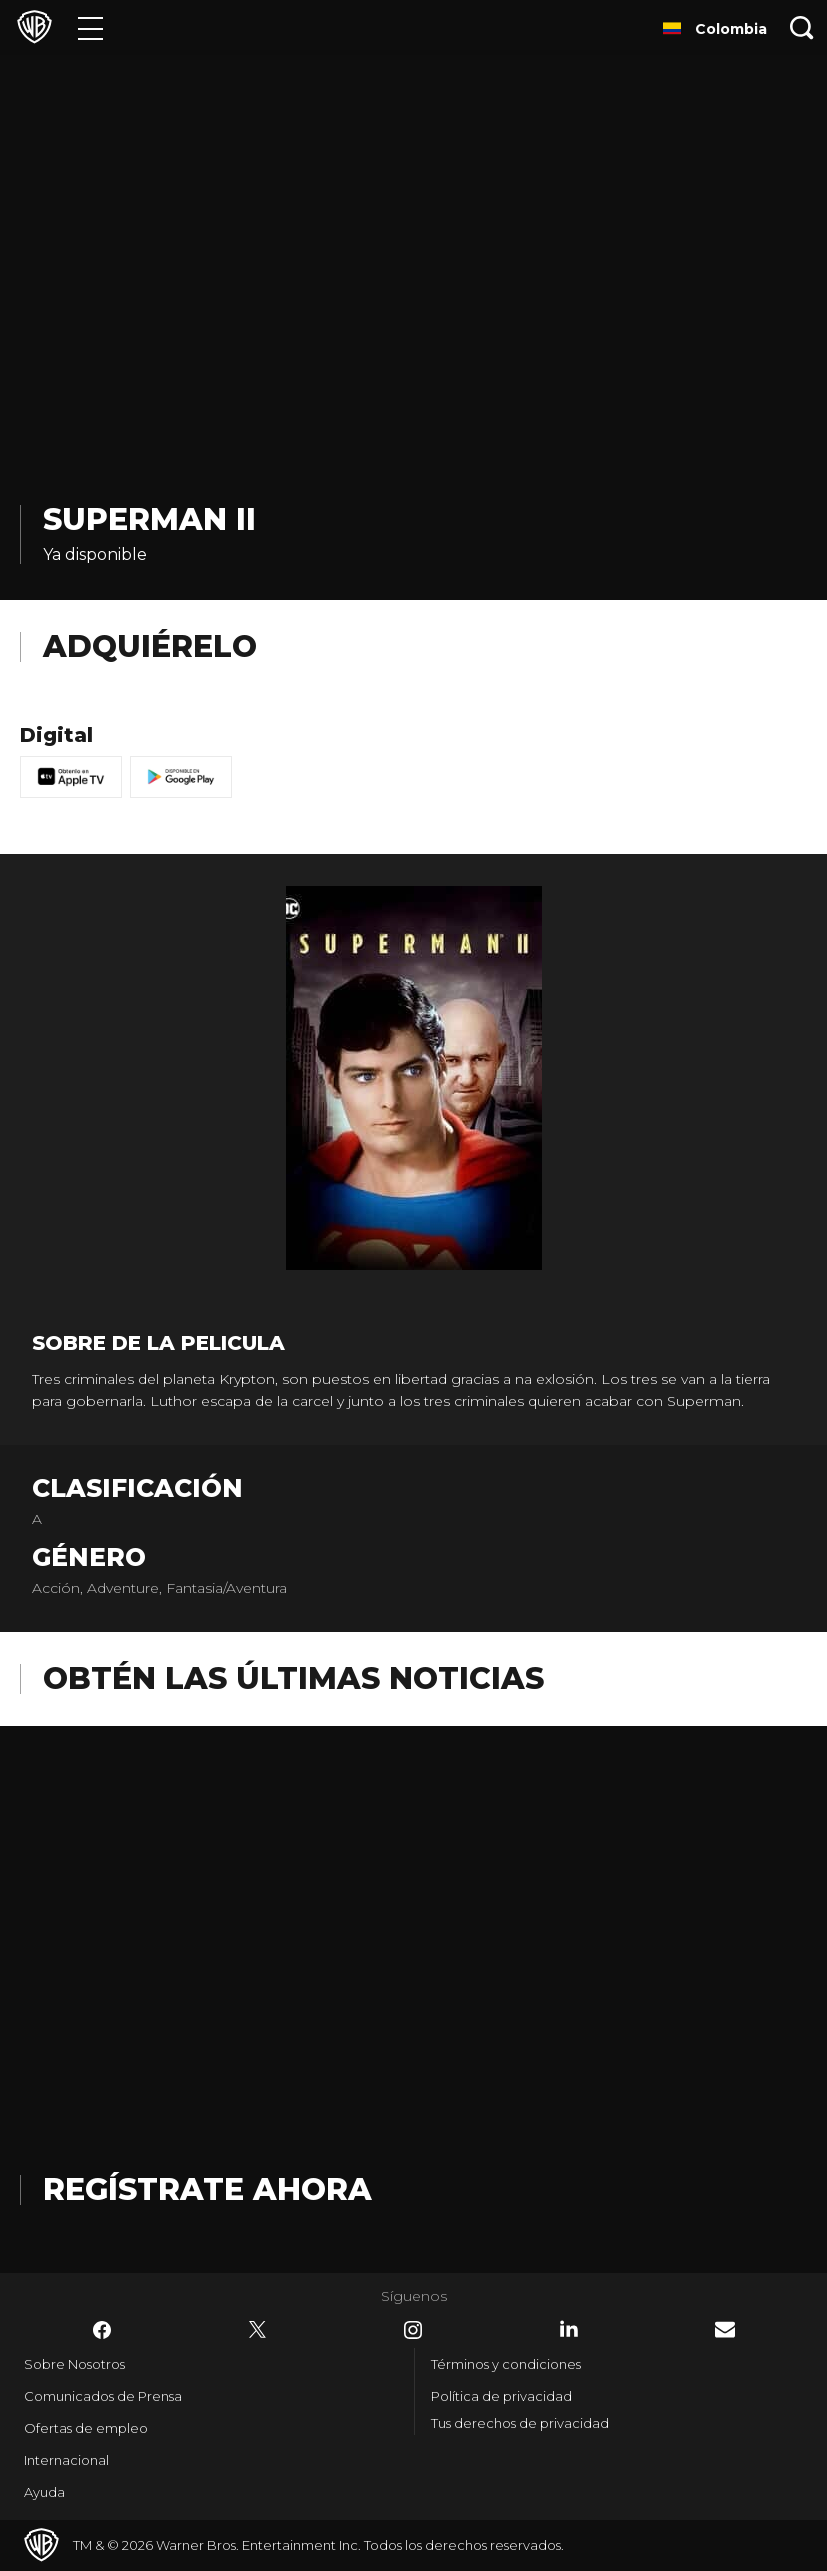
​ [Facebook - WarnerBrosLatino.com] (102, 2330)
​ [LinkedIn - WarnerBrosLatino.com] (569, 2329)
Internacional (66, 2460)
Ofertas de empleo (86, 2428)
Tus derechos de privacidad (520, 2423)
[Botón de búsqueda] (802, 27)
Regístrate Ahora (207, 2189)
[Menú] (90, 27)
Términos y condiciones (506, 2364)
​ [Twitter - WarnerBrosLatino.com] (258, 2330)
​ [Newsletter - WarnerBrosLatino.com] (725, 2329)
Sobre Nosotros (74, 2364)
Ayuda (44, 2492)
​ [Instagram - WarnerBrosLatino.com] (413, 2330)
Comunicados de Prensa (103, 2396)
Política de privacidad (501, 2396)
